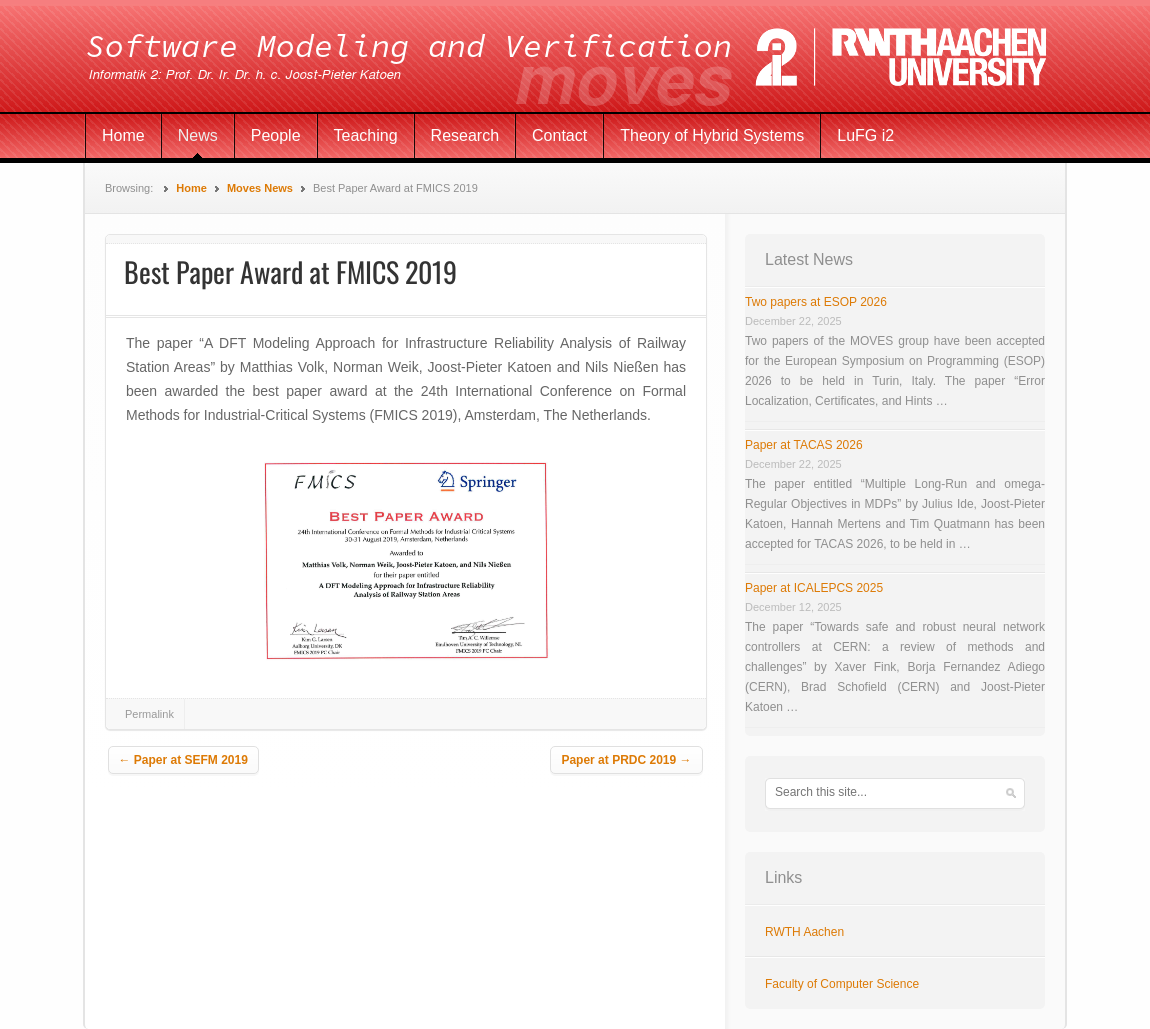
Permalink (149, 714)
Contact (559, 135)
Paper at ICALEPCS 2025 (814, 588)
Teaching (366, 135)
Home (123, 135)
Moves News (260, 188)
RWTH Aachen (804, 932)
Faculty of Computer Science (842, 984)
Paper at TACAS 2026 (804, 445)
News (198, 135)
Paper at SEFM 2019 (183, 760)
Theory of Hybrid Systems (712, 135)
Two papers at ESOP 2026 (816, 302)
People (276, 135)
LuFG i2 (865, 135)
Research (465, 135)
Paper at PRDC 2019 (626, 760)
